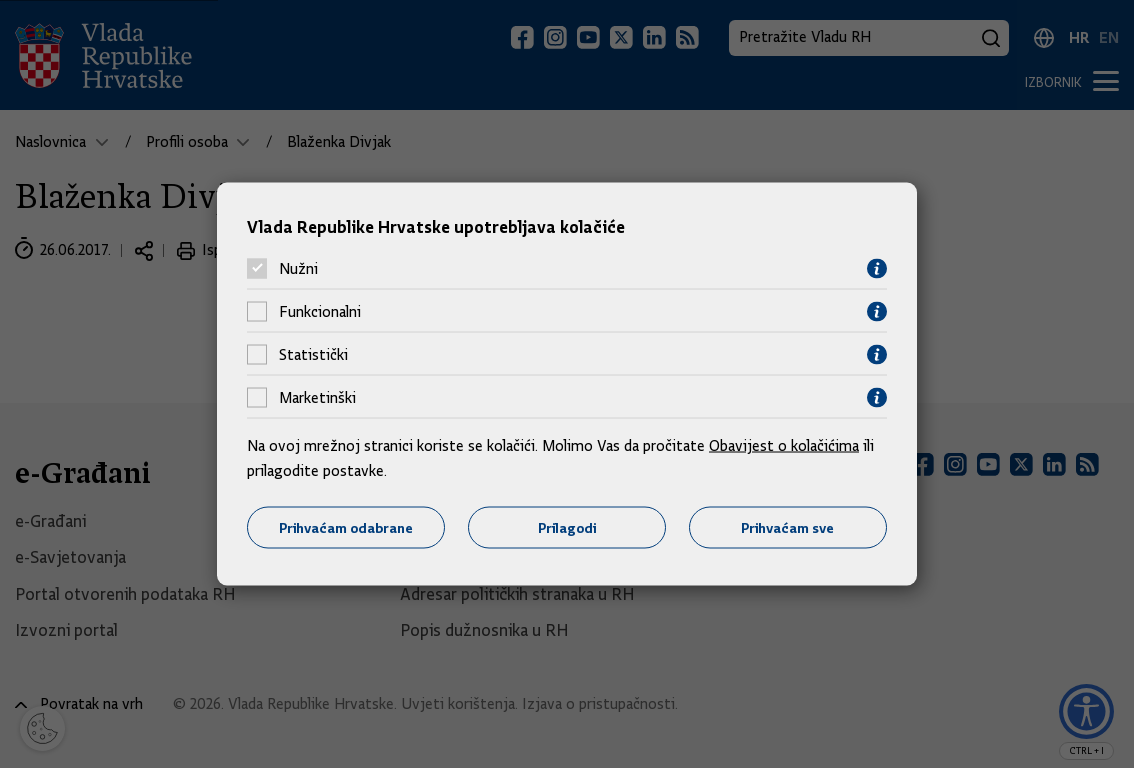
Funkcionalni (320, 312)
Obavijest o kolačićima (784, 445)
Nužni (298, 269)
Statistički (313, 355)
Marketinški (317, 398)
